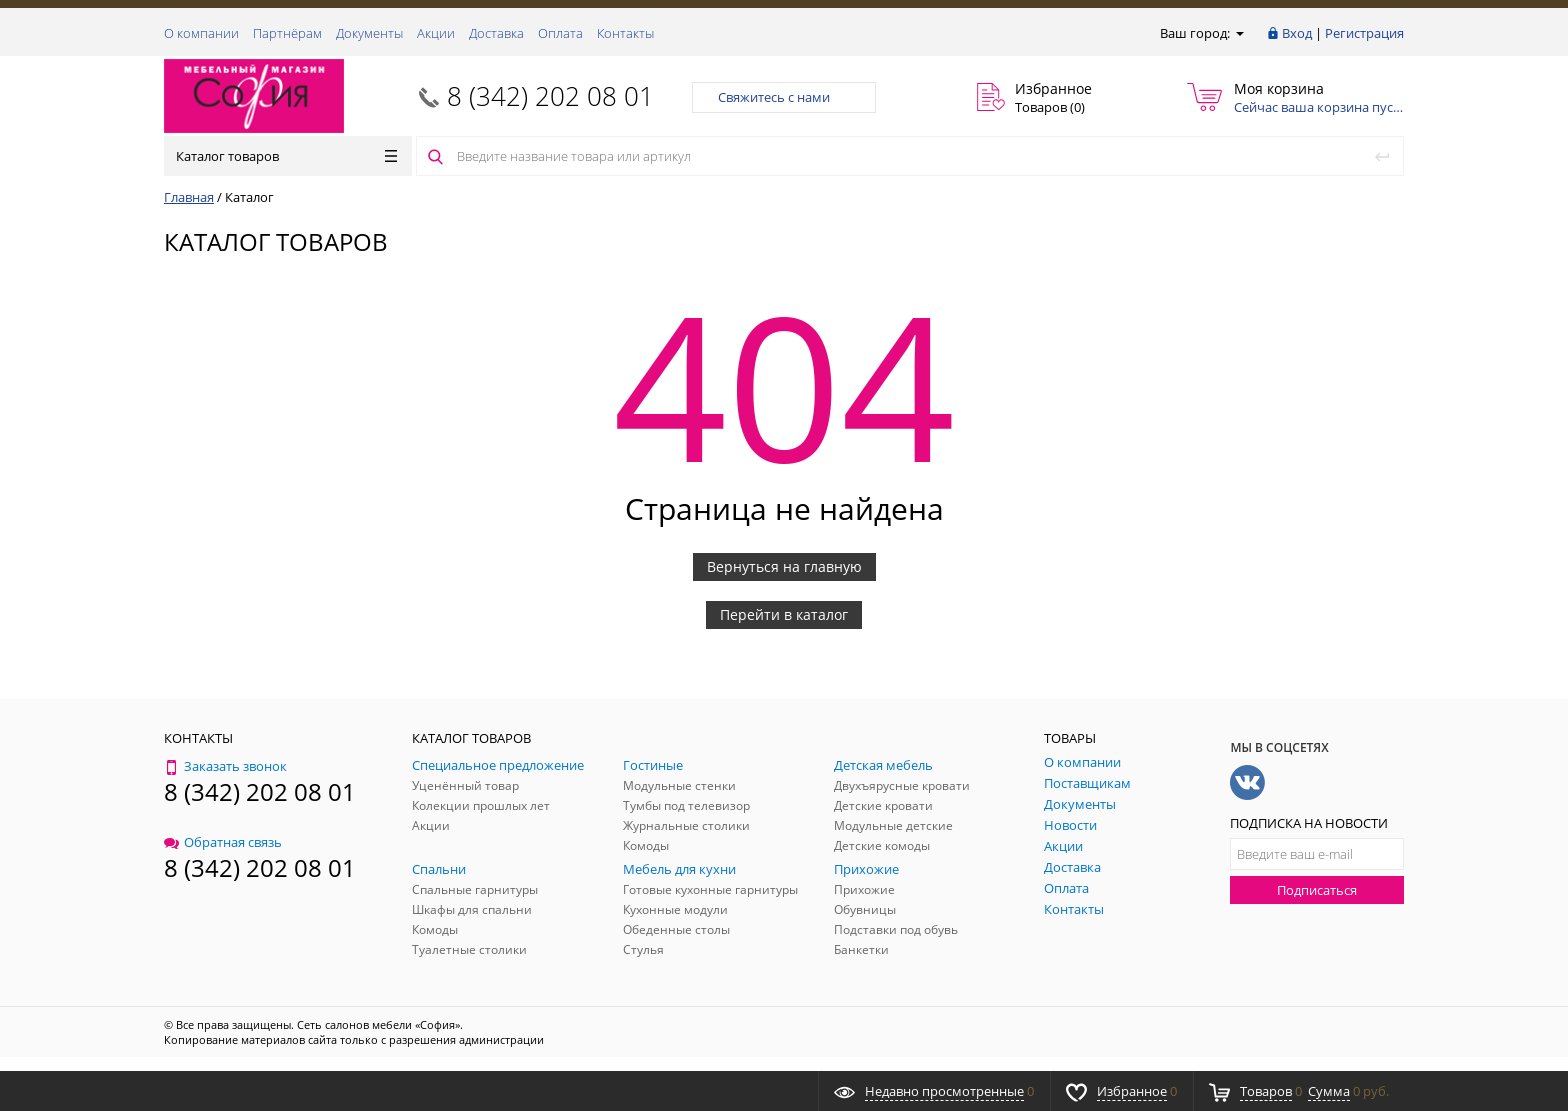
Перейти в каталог (784, 614)
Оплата (560, 33)
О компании (201, 33)
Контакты (625, 33)
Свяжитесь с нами (784, 97)
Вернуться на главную (784, 566)
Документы (369, 33)
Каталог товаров (286, 156)
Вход (1297, 33)
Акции (436, 33)
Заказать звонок (225, 766)
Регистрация (1364, 33)
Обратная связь (223, 842)
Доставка (496, 33)
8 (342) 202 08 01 (550, 96)
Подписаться (1317, 890)
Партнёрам (287, 33)
